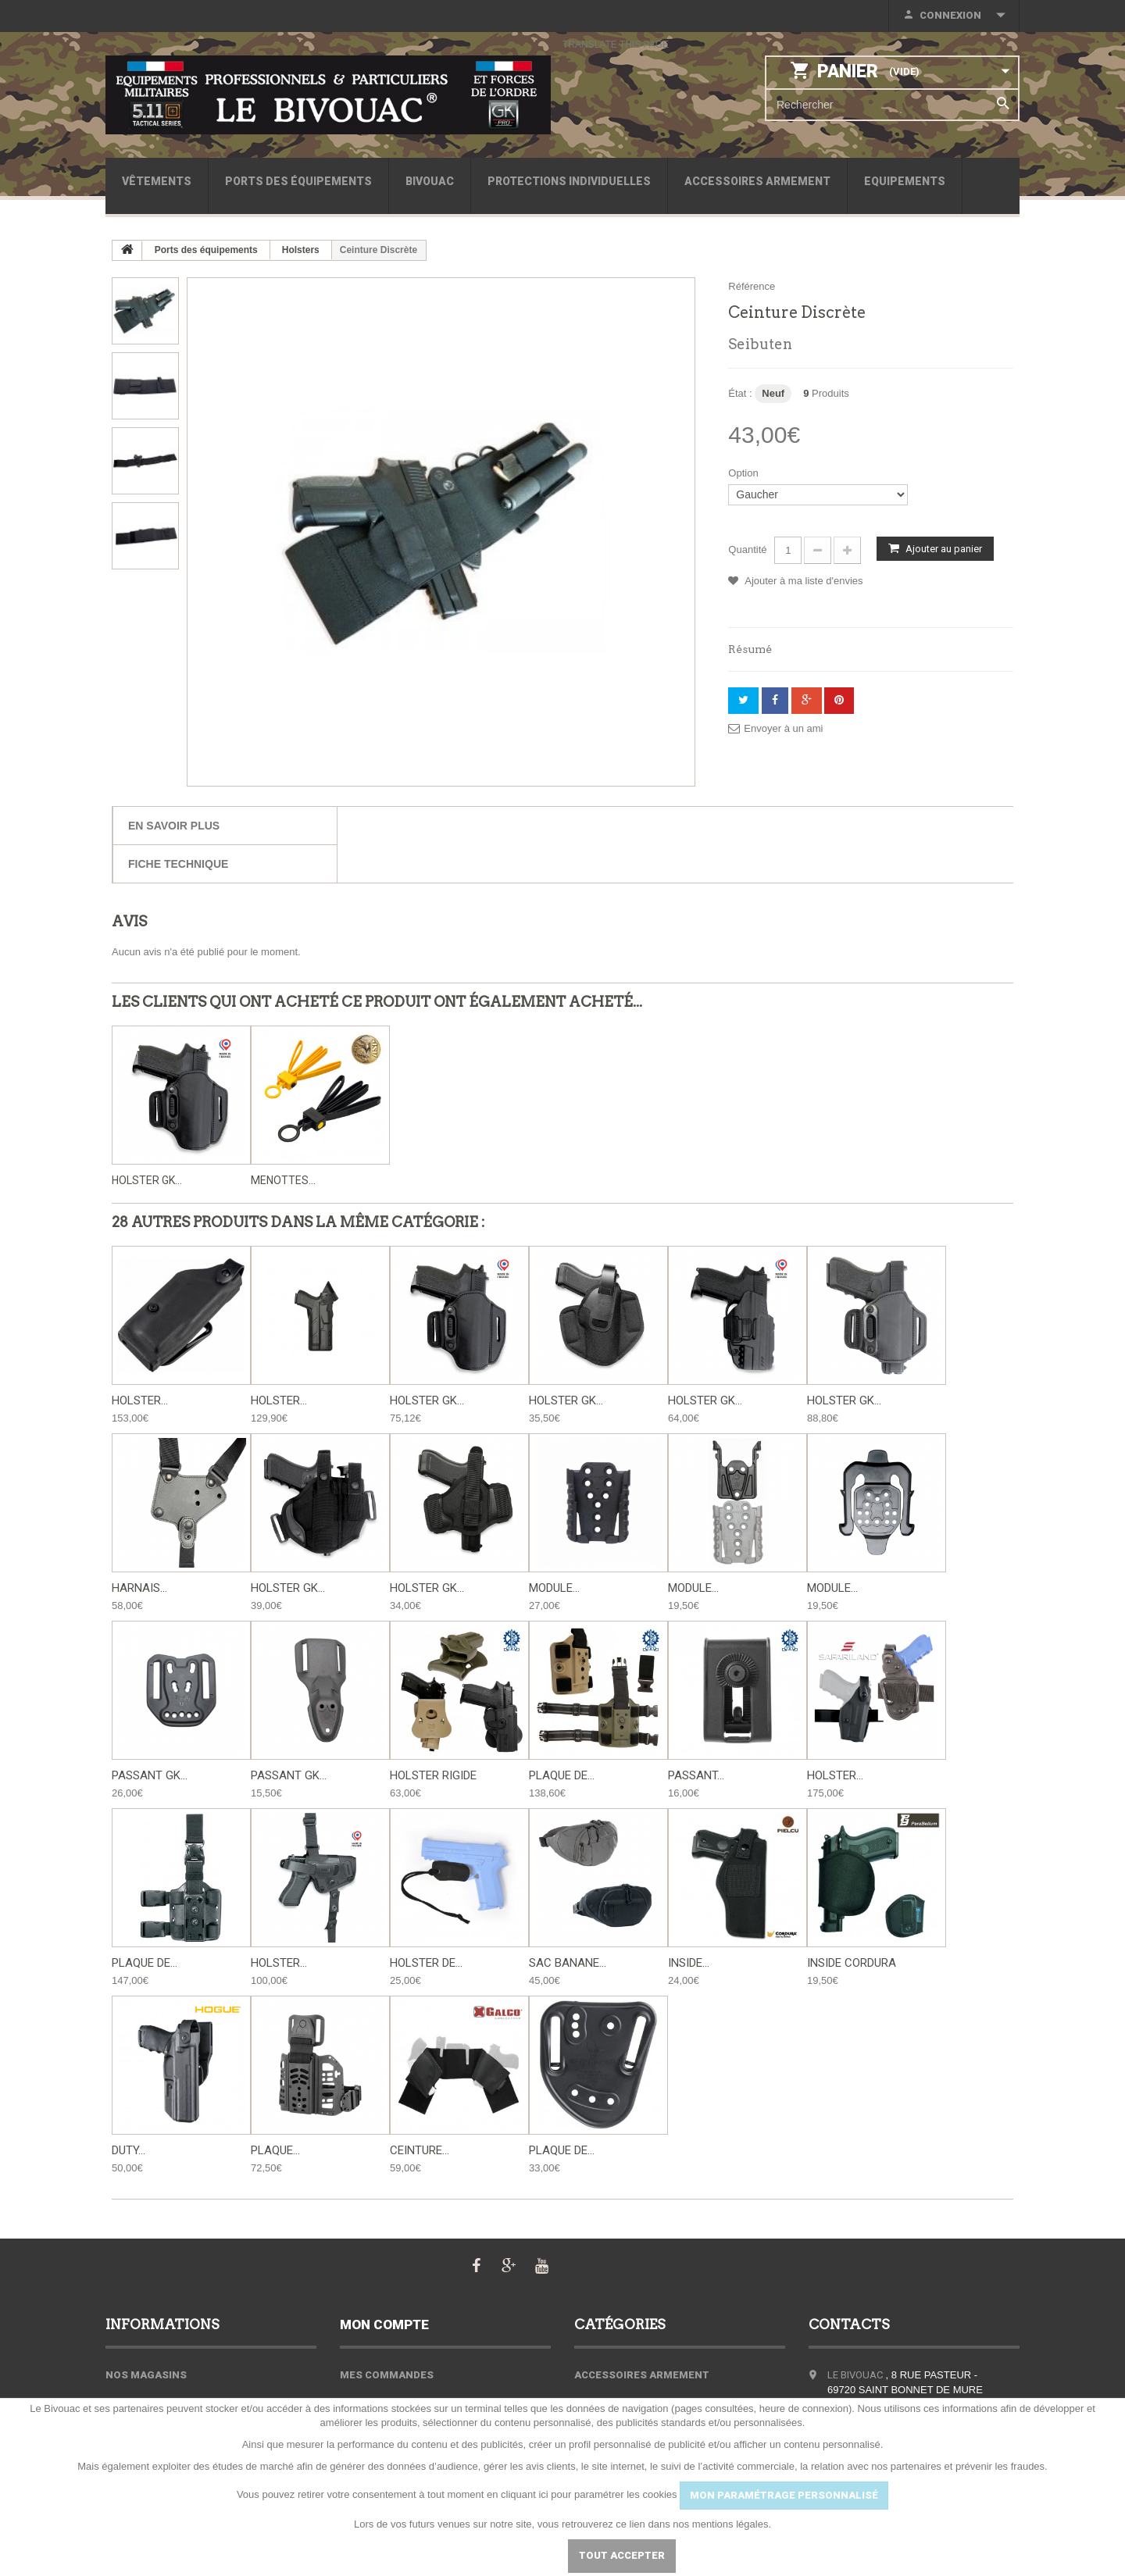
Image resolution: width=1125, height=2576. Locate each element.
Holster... (140, 1400)
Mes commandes (387, 2375)
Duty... (128, 2150)
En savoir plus (174, 825)
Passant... (696, 1775)
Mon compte (384, 2324)
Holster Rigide (433, 1775)
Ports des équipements (298, 181)
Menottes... (283, 1180)
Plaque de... (562, 1775)
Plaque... (275, 2150)
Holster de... (426, 1963)
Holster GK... (147, 1180)
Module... (554, 1588)
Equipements (904, 181)
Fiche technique (178, 864)
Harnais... (139, 1588)
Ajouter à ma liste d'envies (802, 581)
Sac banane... (567, 1963)
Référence (751, 286)
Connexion (950, 15)
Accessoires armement (757, 181)
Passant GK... (150, 1775)
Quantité (747, 549)
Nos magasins (146, 2375)
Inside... (688, 1963)
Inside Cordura (851, 1963)
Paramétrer (507, 2555)
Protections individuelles (569, 181)
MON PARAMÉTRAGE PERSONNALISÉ (784, 2495)
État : (740, 393)
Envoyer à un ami (783, 728)
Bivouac (429, 181)
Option (744, 473)
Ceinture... (419, 2150)
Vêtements (156, 181)
